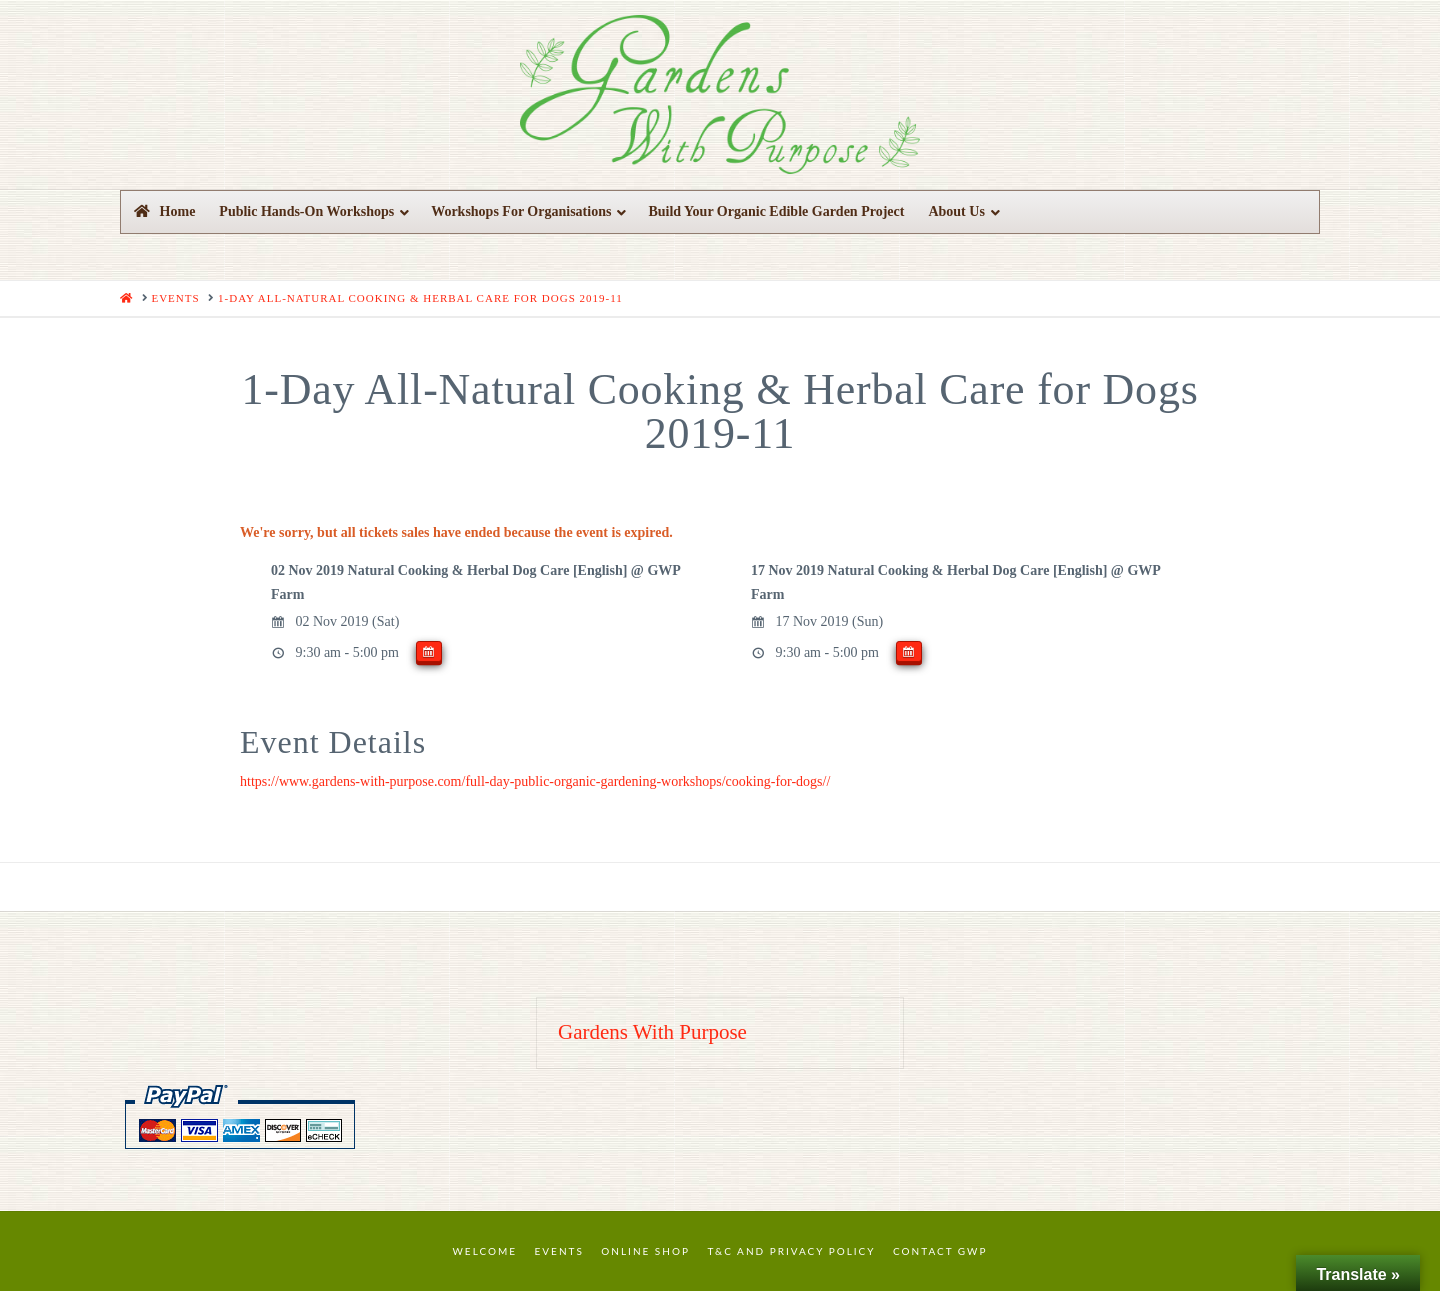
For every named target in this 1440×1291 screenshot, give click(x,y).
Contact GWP (940, 1251)
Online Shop (645, 1251)
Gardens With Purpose (652, 1032)
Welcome (485, 1251)
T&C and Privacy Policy (791, 1251)
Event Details (333, 742)
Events (559, 1251)
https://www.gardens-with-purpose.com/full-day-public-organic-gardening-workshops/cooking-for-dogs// (535, 781)
